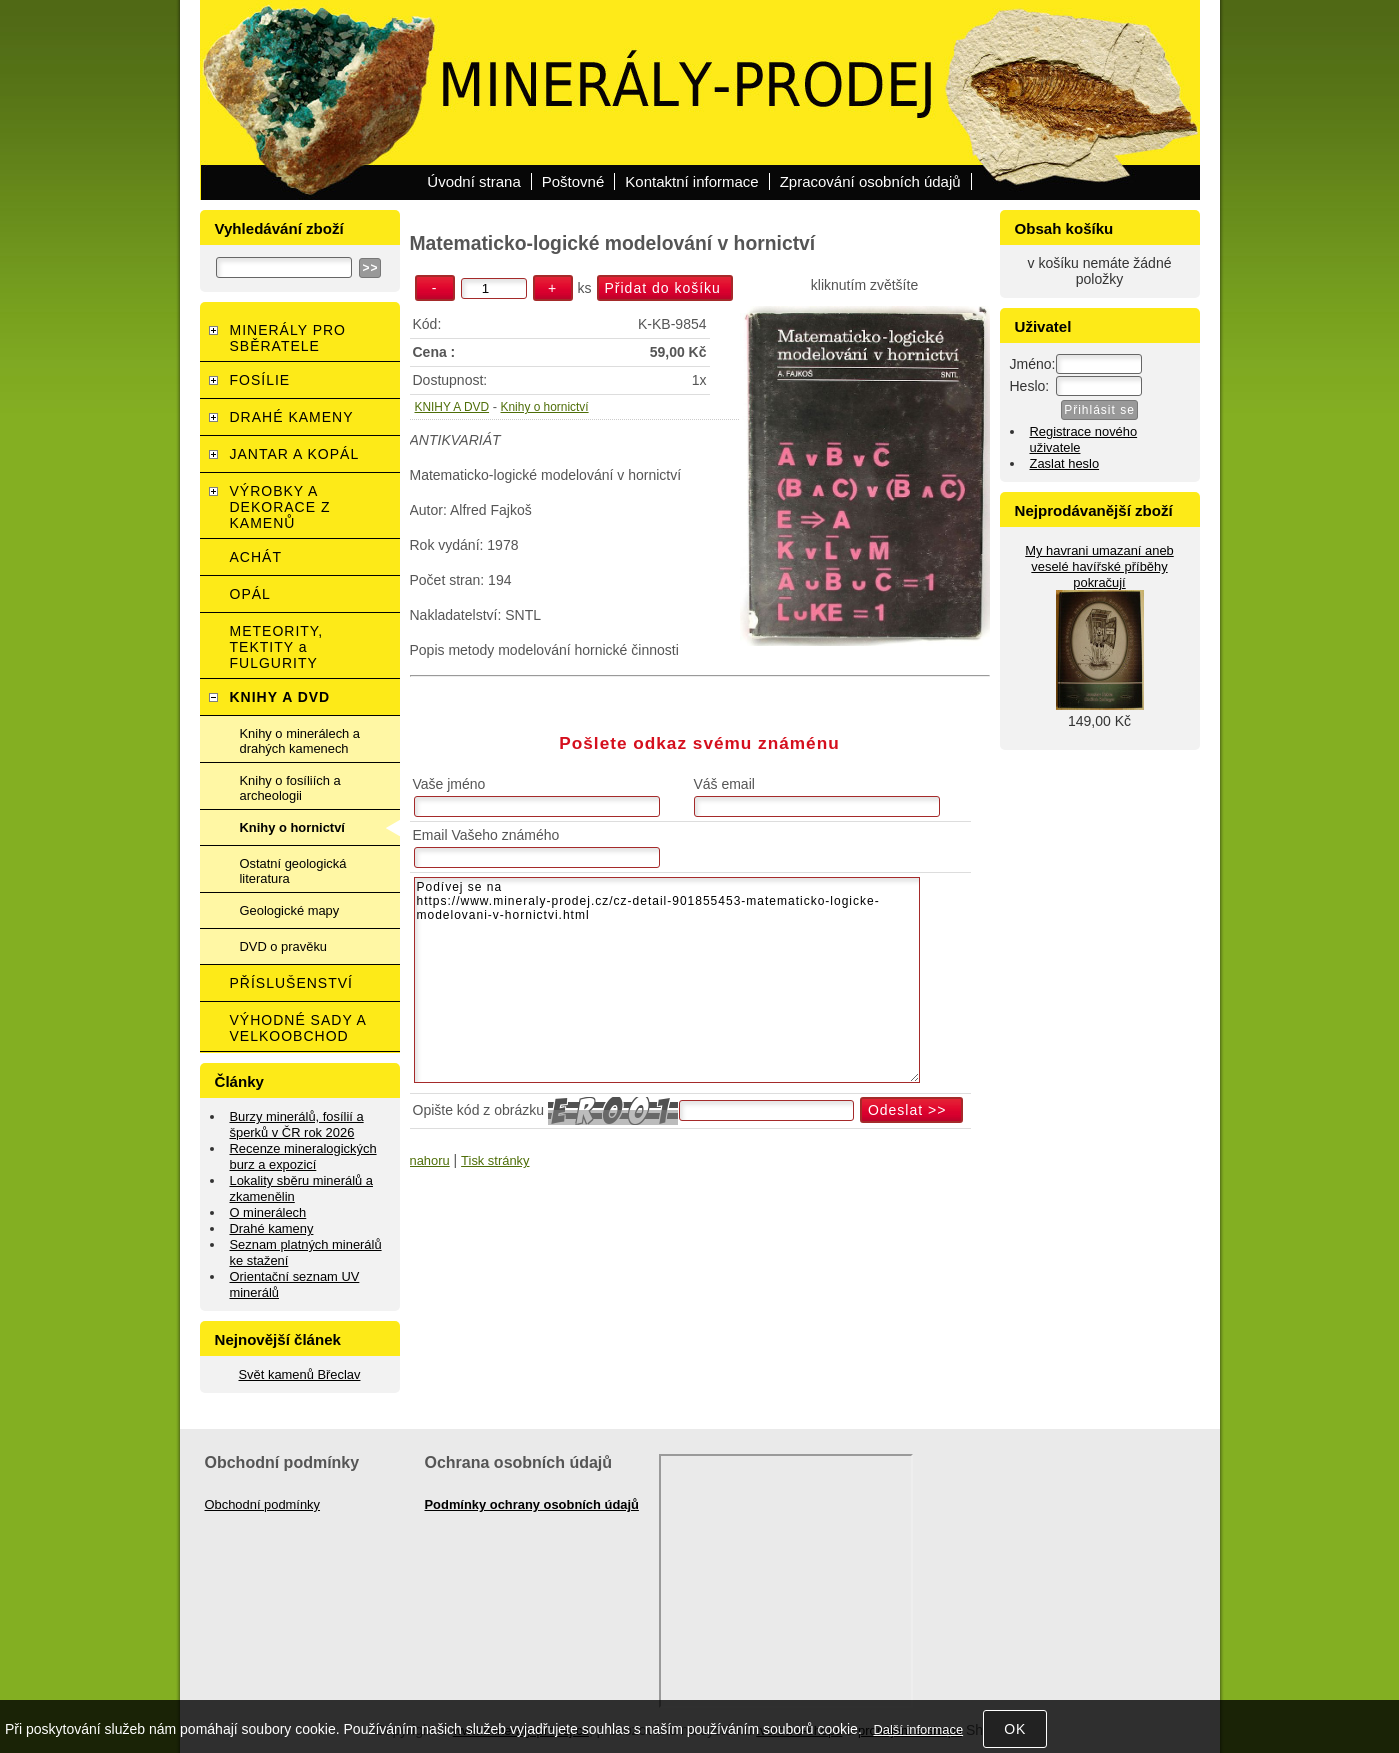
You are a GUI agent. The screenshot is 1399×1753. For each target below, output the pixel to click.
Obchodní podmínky (263, 1504)
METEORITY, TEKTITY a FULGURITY (277, 647)
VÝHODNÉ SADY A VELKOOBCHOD (298, 1028)
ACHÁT (256, 557)
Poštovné (573, 181)
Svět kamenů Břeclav (300, 1374)
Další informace (918, 1729)
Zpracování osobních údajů (870, 181)
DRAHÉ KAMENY (292, 417)
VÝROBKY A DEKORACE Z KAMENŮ (280, 507)
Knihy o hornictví (545, 407)
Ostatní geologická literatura (293, 871)
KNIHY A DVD (452, 407)
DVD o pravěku (284, 946)
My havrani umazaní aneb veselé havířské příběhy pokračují (1099, 566)
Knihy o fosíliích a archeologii (290, 788)
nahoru (430, 1160)
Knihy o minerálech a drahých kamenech (300, 741)
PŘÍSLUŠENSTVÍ (291, 983)
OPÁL (250, 594)
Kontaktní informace (691, 181)
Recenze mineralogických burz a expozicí (303, 1156)
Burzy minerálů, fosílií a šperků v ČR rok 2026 (297, 1124)
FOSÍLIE (260, 380)
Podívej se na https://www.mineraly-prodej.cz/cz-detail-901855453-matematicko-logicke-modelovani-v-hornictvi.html (667, 980)
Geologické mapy (290, 910)
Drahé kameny (272, 1228)
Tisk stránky (495, 1160)
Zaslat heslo (1065, 463)
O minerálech (268, 1212)
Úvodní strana (473, 181)
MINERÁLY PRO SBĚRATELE (288, 338)
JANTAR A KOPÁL (295, 454)
